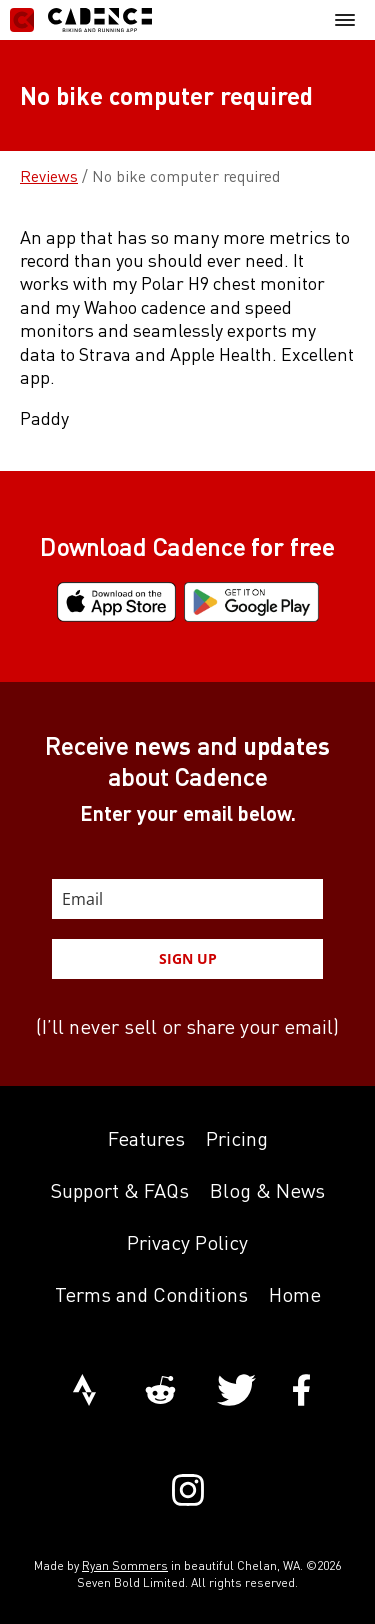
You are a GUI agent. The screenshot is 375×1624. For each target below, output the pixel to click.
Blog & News (267, 1190)
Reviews (49, 176)
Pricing (237, 1138)
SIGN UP (188, 958)
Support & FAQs (119, 1190)
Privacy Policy (187, 1242)
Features (146, 1138)
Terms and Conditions (151, 1294)
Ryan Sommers (125, 1565)
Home (295, 1294)
